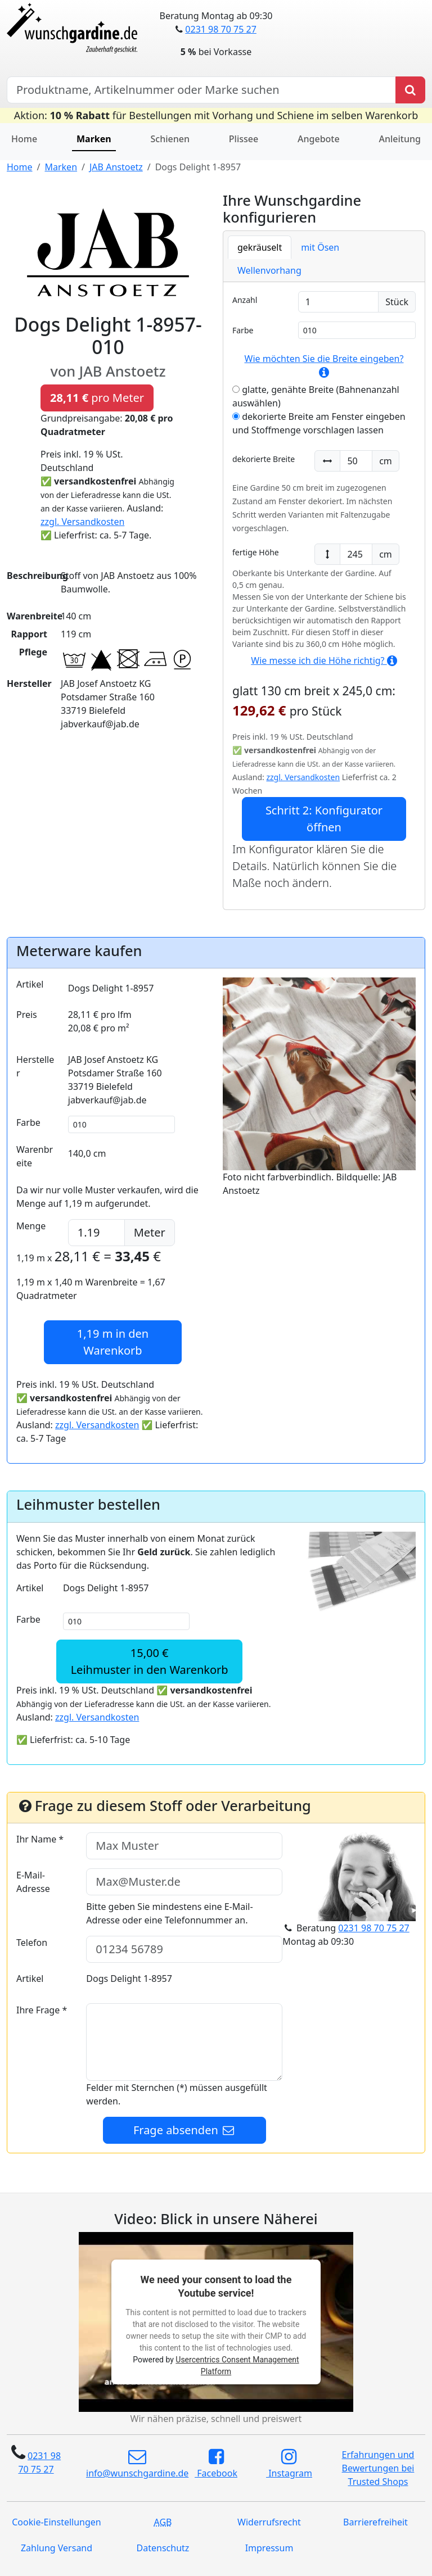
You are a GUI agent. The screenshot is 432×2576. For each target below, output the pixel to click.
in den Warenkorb (112, 1342)
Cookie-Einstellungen (56, 2522)
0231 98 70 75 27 (220, 29)
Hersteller (35, 1066)
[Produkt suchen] (410, 89)
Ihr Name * (40, 1839)
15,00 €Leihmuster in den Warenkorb (149, 1661)
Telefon (31, 1942)
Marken (93, 139)
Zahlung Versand (56, 2548)
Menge (31, 1226)
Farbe (242, 330)
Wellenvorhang (269, 270)
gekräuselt (259, 247)
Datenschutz (163, 2548)
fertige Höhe (255, 552)
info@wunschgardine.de (137, 2463)
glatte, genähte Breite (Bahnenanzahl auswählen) (315, 396)
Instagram (289, 2463)
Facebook (216, 2463)
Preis (26, 1014)
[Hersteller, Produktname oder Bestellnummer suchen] (201, 89)
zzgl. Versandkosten (82, 521)
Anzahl (244, 300)
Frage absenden (184, 2130)
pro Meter (97, 397)
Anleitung (400, 139)
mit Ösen (320, 247)
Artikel (29, 984)
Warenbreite (34, 1156)
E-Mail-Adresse (33, 1882)
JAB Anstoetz (116, 167)
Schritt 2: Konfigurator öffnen (324, 819)
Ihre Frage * (41, 2010)
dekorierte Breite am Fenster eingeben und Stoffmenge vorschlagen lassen (319, 423)
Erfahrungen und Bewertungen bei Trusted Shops (378, 2468)
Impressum (269, 2548)
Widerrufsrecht (269, 2522)
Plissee (243, 139)
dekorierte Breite (263, 459)
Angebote (319, 139)
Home (24, 139)
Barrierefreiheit (375, 2522)
